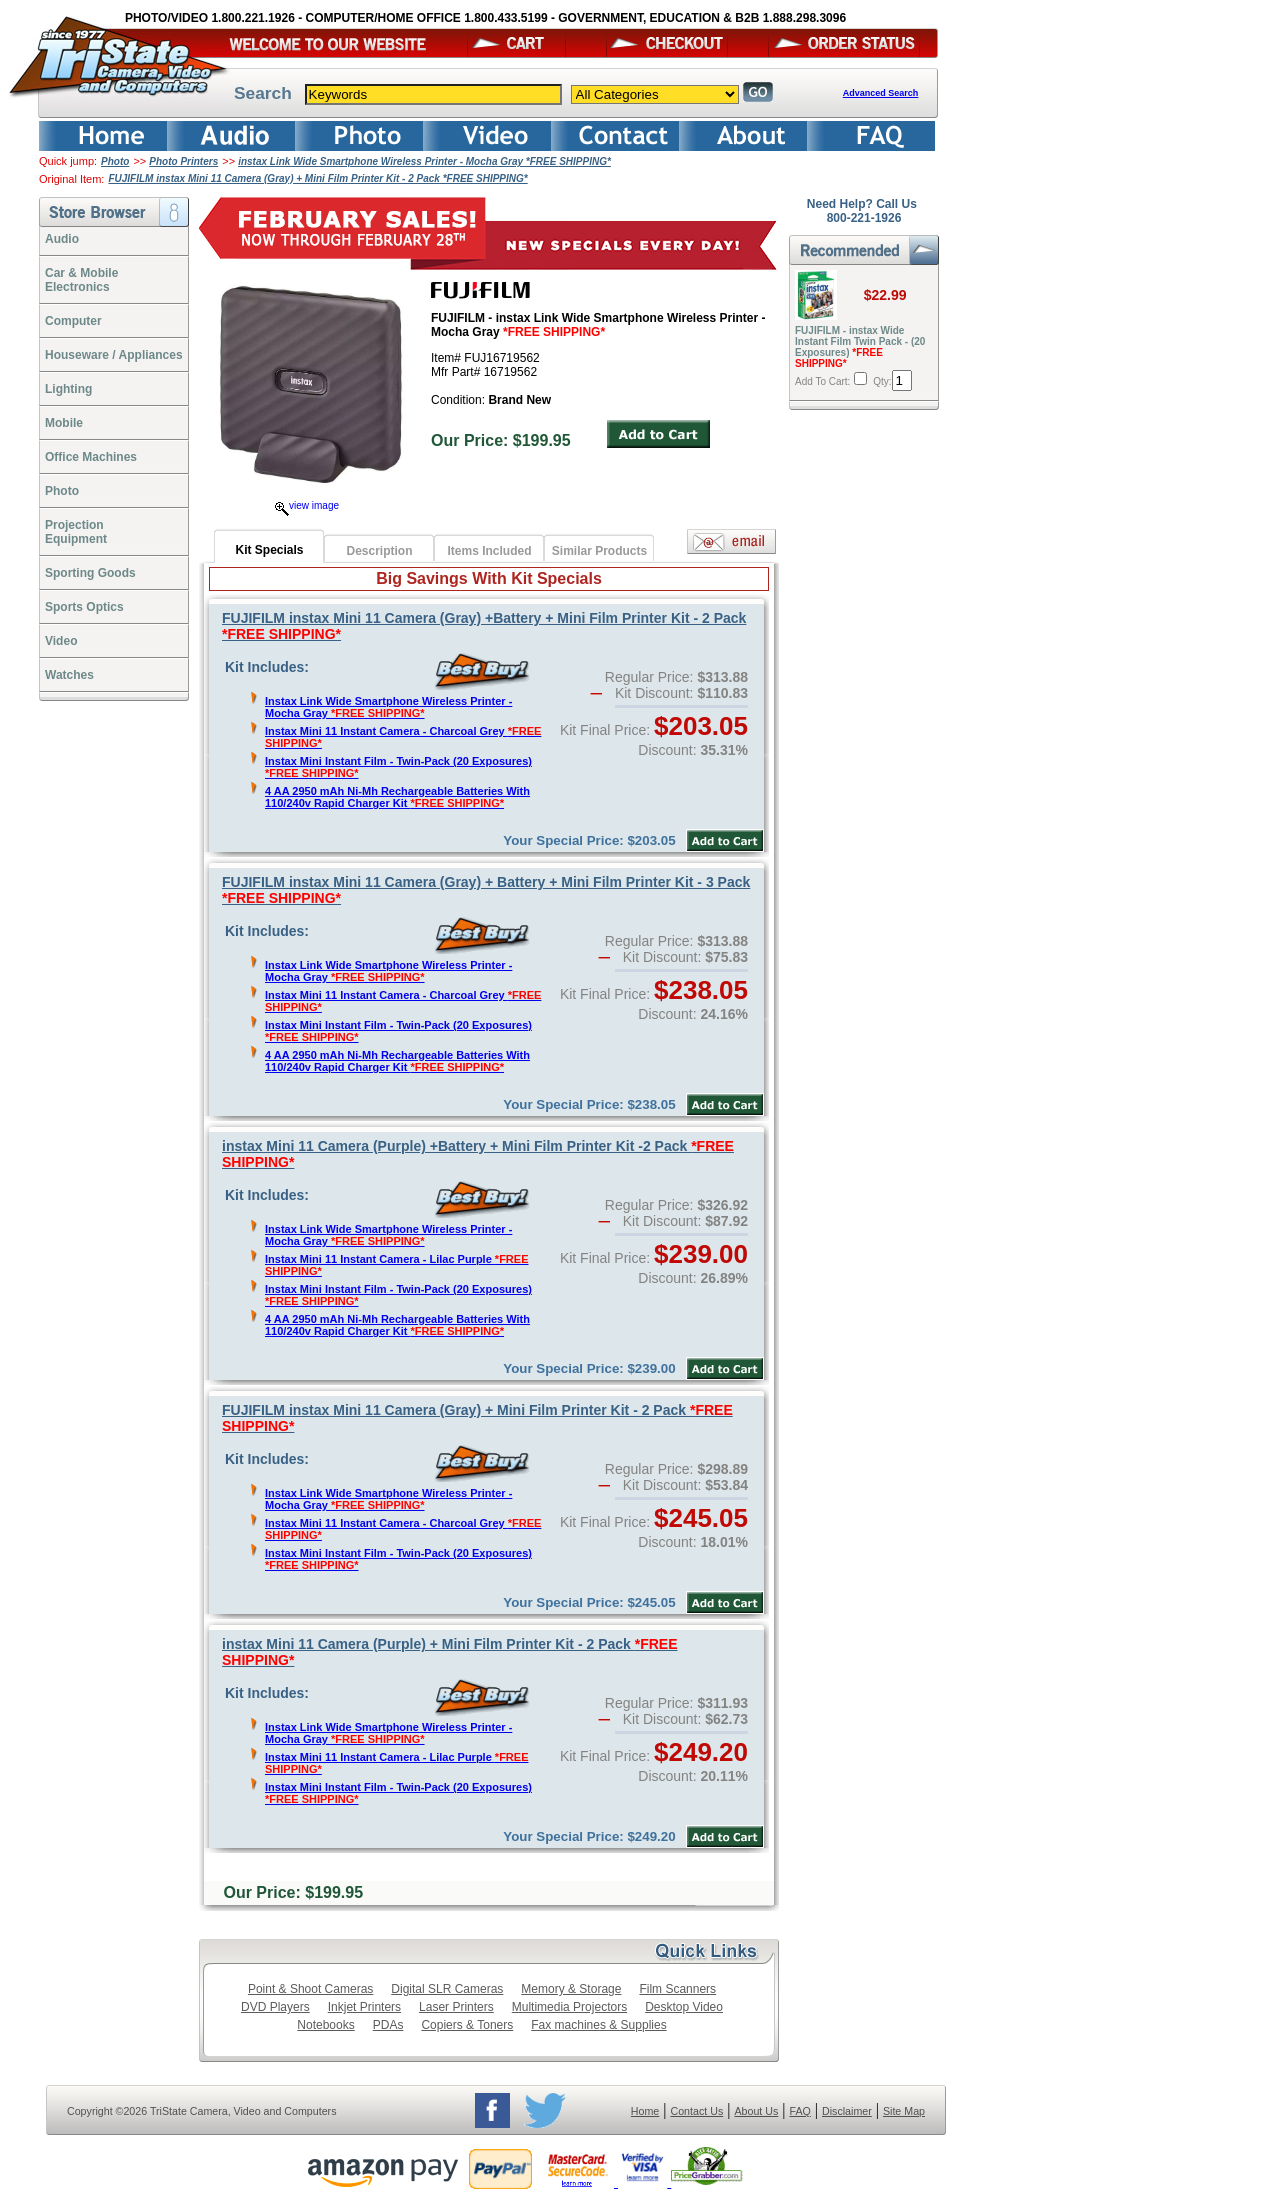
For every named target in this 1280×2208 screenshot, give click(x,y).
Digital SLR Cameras (447, 1989)
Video (61, 641)
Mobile (64, 423)
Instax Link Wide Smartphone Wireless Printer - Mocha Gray (388, 707)
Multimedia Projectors (569, 2007)
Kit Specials (269, 550)
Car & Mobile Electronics (81, 280)
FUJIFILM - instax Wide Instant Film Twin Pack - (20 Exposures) (860, 347)
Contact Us (697, 2111)
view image (307, 505)
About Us (756, 2111)
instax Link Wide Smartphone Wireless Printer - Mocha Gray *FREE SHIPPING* (424, 161)
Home (645, 2111)
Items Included (489, 551)
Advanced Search (881, 93)
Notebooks (325, 2025)
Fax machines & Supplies (598, 2025)
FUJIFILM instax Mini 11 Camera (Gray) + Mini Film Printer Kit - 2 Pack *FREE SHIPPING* (317, 178)
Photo (115, 161)
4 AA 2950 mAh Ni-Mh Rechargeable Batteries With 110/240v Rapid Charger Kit (397, 797)
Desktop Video (684, 2007)
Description (379, 551)
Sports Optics (84, 607)
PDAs (388, 2025)
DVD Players (275, 2007)
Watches (69, 675)
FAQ (799, 2111)
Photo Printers (183, 161)
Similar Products (599, 551)
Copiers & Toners (467, 2025)
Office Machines (91, 457)
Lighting (68, 389)
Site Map (904, 2111)
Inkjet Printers (364, 2007)
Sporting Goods (90, 573)
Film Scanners (677, 1989)
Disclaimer (847, 2111)
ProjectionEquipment (76, 532)
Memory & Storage (571, 1989)
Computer (73, 321)
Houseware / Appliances (114, 355)
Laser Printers (456, 2007)
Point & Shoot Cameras (310, 1989)
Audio (62, 239)
